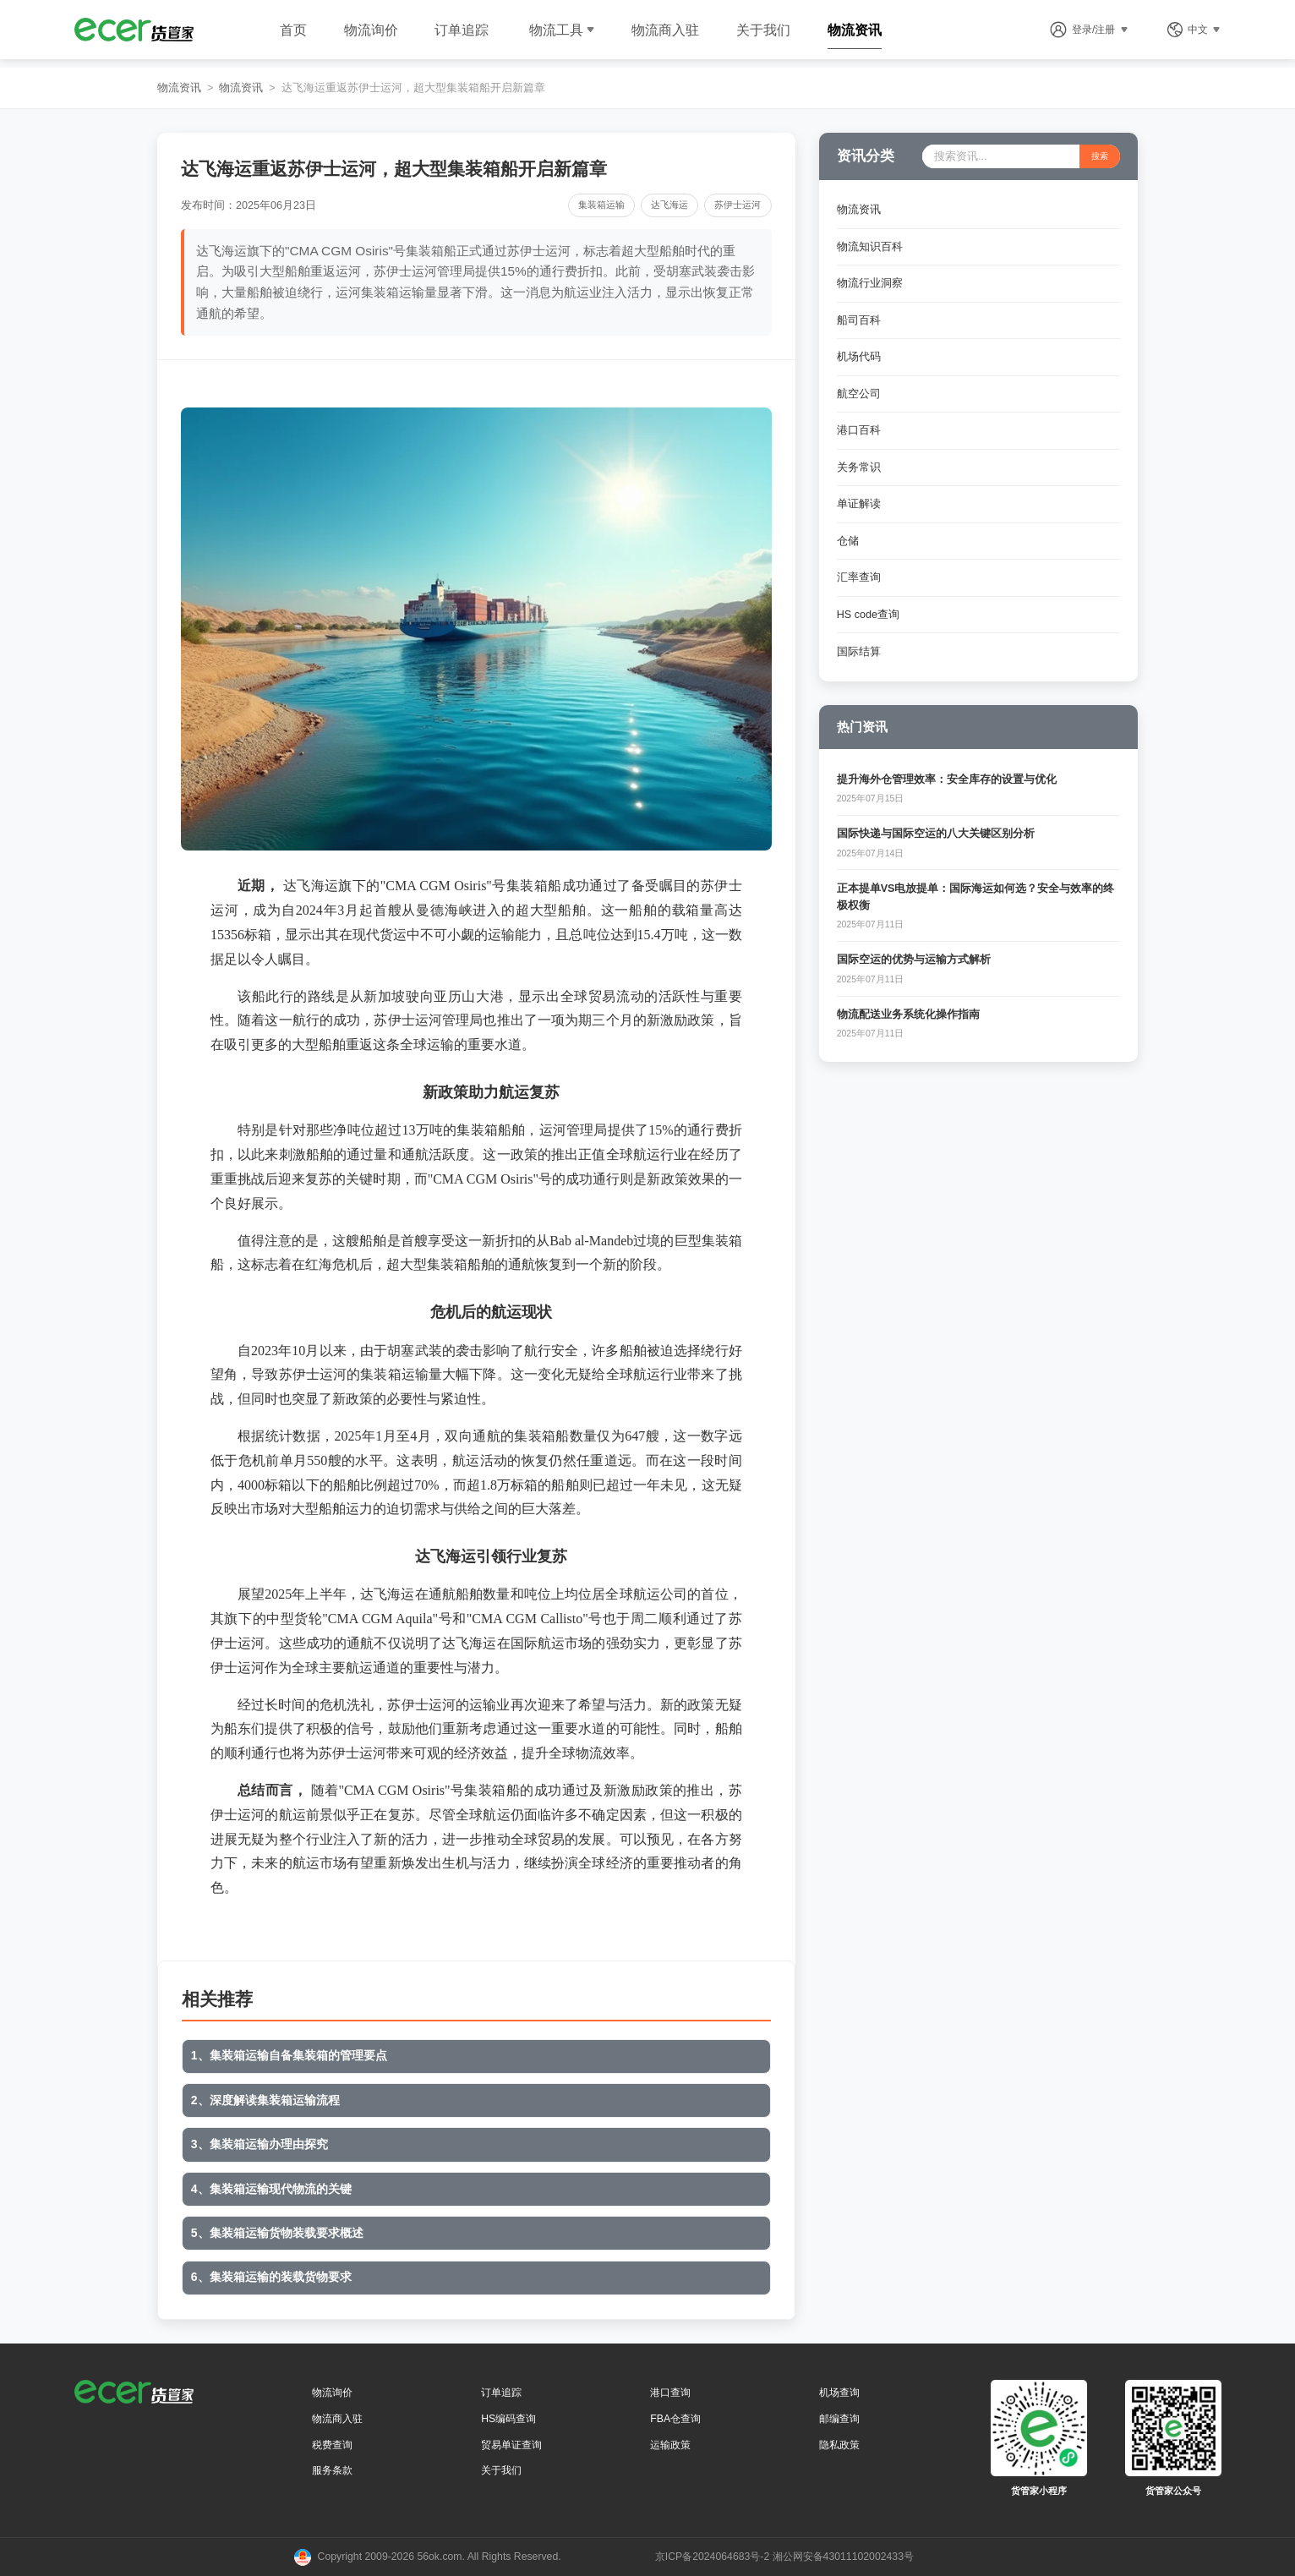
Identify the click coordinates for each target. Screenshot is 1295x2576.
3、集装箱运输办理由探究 (259, 2144)
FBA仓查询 (675, 2419)
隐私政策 (839, 2445)
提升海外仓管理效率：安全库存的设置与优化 (947, 779)
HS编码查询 (508, 2419)
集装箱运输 (601, 205)
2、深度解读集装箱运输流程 (265, 2100)
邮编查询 (839, 2419)
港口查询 (670, 2392)
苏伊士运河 (737, 205)
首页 (293, 30)
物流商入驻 (665, 30)
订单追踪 (461, 30)
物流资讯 (855, 30)
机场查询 (839, 2392)
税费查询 (332, 2445)
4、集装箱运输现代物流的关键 (271, 2189)
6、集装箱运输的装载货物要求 (271, 2276)
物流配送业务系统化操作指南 (908, 1014)
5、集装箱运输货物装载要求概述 (277, 2233)
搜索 (1099, 156)
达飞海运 (669, 205)
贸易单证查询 (511, 2445)
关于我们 (763, 30)
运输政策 (670, 2445)
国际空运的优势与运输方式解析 (914, 959)
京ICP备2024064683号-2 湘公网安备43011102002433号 (784, 2556)
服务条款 (332, 2470)
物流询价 (371, 30)
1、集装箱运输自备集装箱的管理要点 (289, 2055)
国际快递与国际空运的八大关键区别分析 (936, 834)
